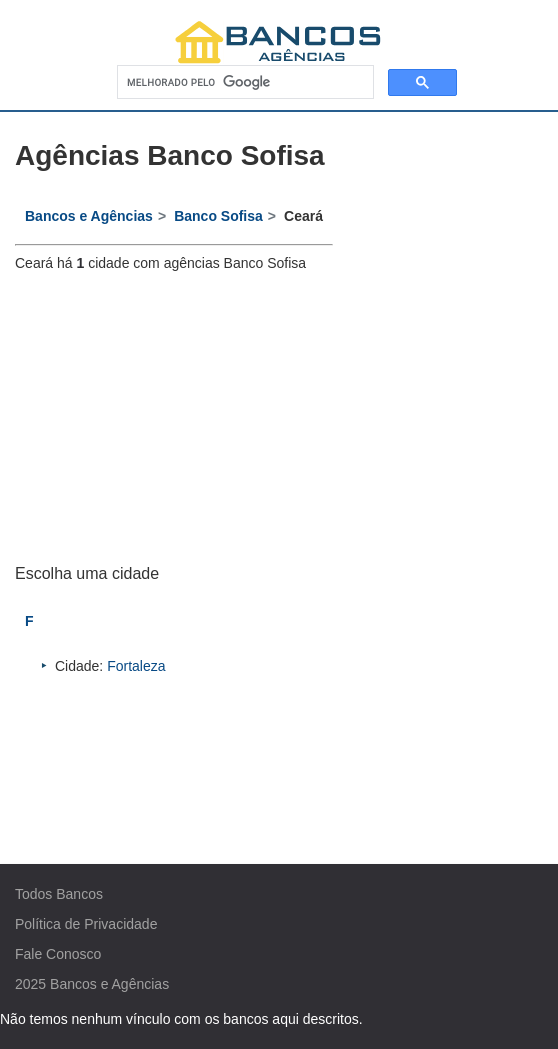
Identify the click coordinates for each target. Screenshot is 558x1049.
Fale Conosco (58, 954)
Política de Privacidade (86, 924)
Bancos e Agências (109, 984)
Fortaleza (136, 666)
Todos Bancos (59, 894)
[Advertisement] (174, 418)
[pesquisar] (243, 82)
